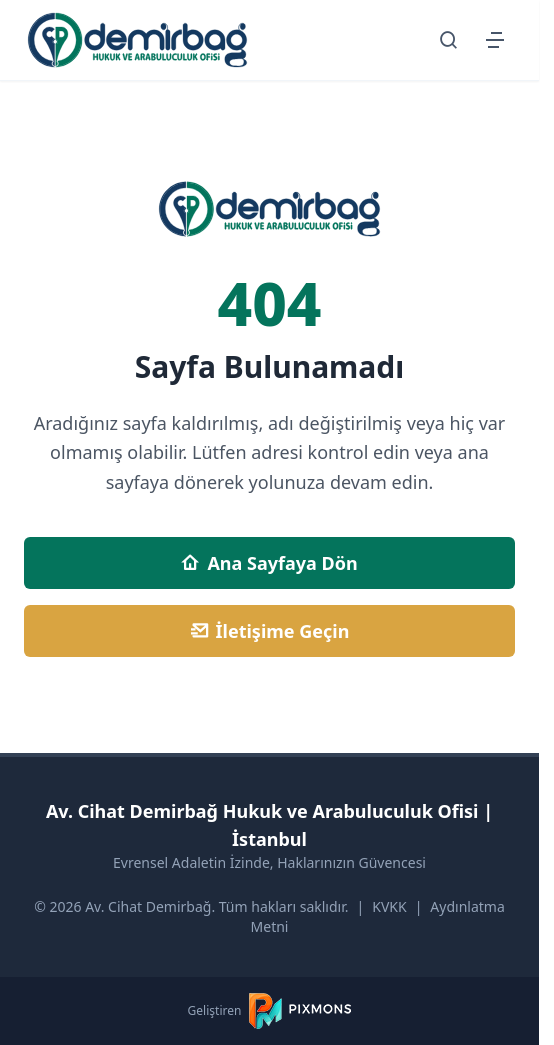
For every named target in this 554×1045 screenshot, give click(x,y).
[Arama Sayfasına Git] (449, 40)
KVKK (389, 906)
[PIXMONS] (300, 1011)
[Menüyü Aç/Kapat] (495, 40)
